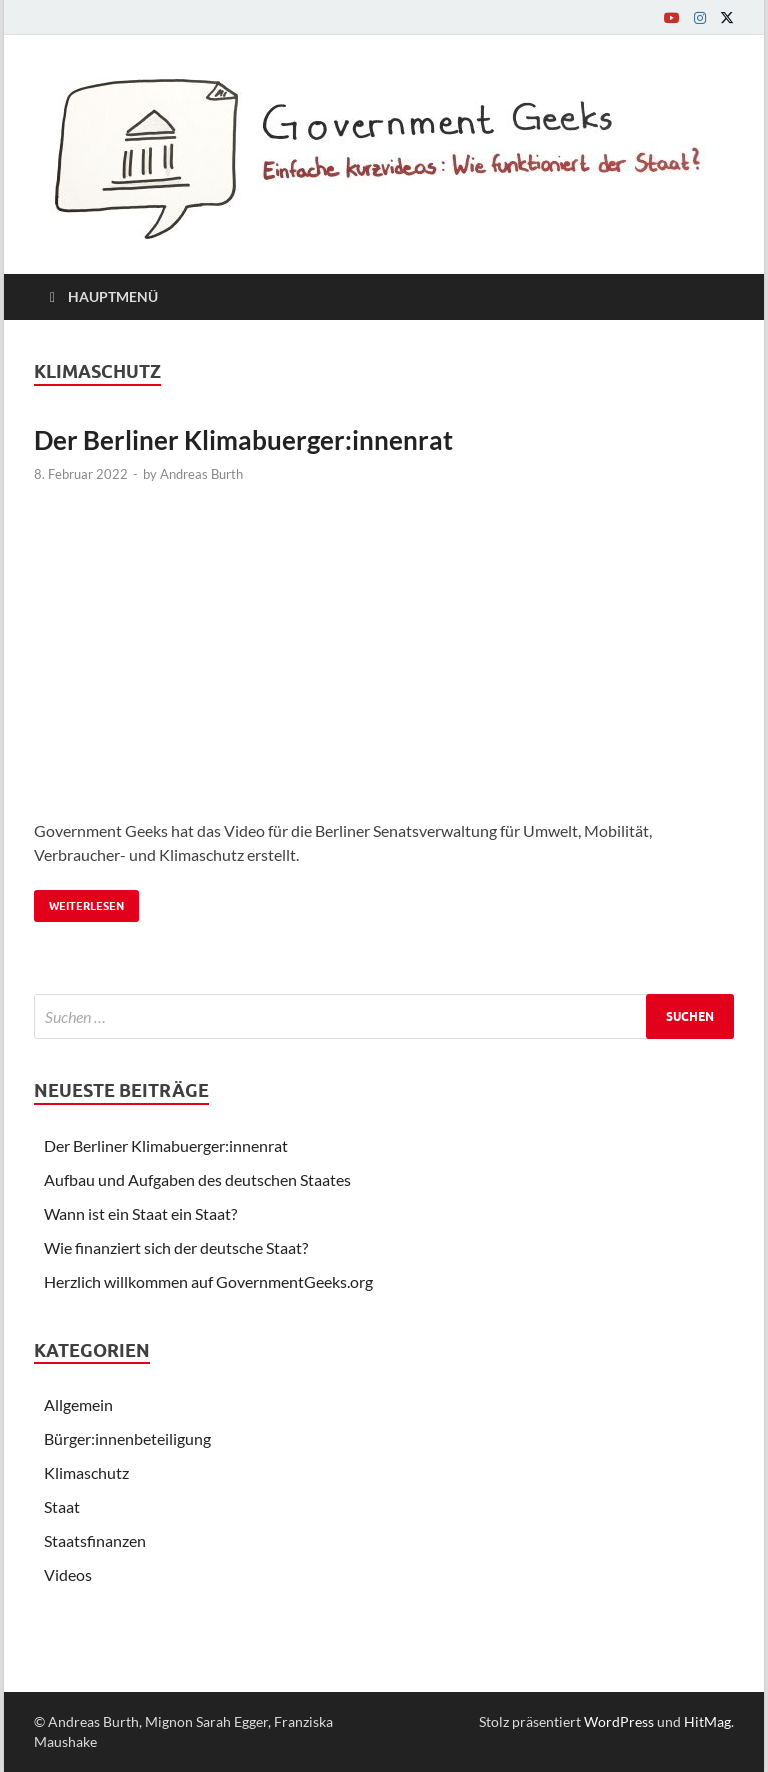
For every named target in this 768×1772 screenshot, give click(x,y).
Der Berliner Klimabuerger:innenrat (243, 440)
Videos (68, 1574)
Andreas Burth (201, 474)
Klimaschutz (86, 1472)
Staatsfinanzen (95, 1540)
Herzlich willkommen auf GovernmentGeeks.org (208, 1281)
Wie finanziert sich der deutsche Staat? (176, 1247)
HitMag (707, 1721)
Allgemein (78, 1404)
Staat (62, 1506)
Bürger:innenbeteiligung (127, 1438)
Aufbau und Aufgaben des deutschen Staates (197, 1179)
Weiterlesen (79, 901)
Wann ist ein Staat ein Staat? (140, 1213)
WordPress (619, 1721)
